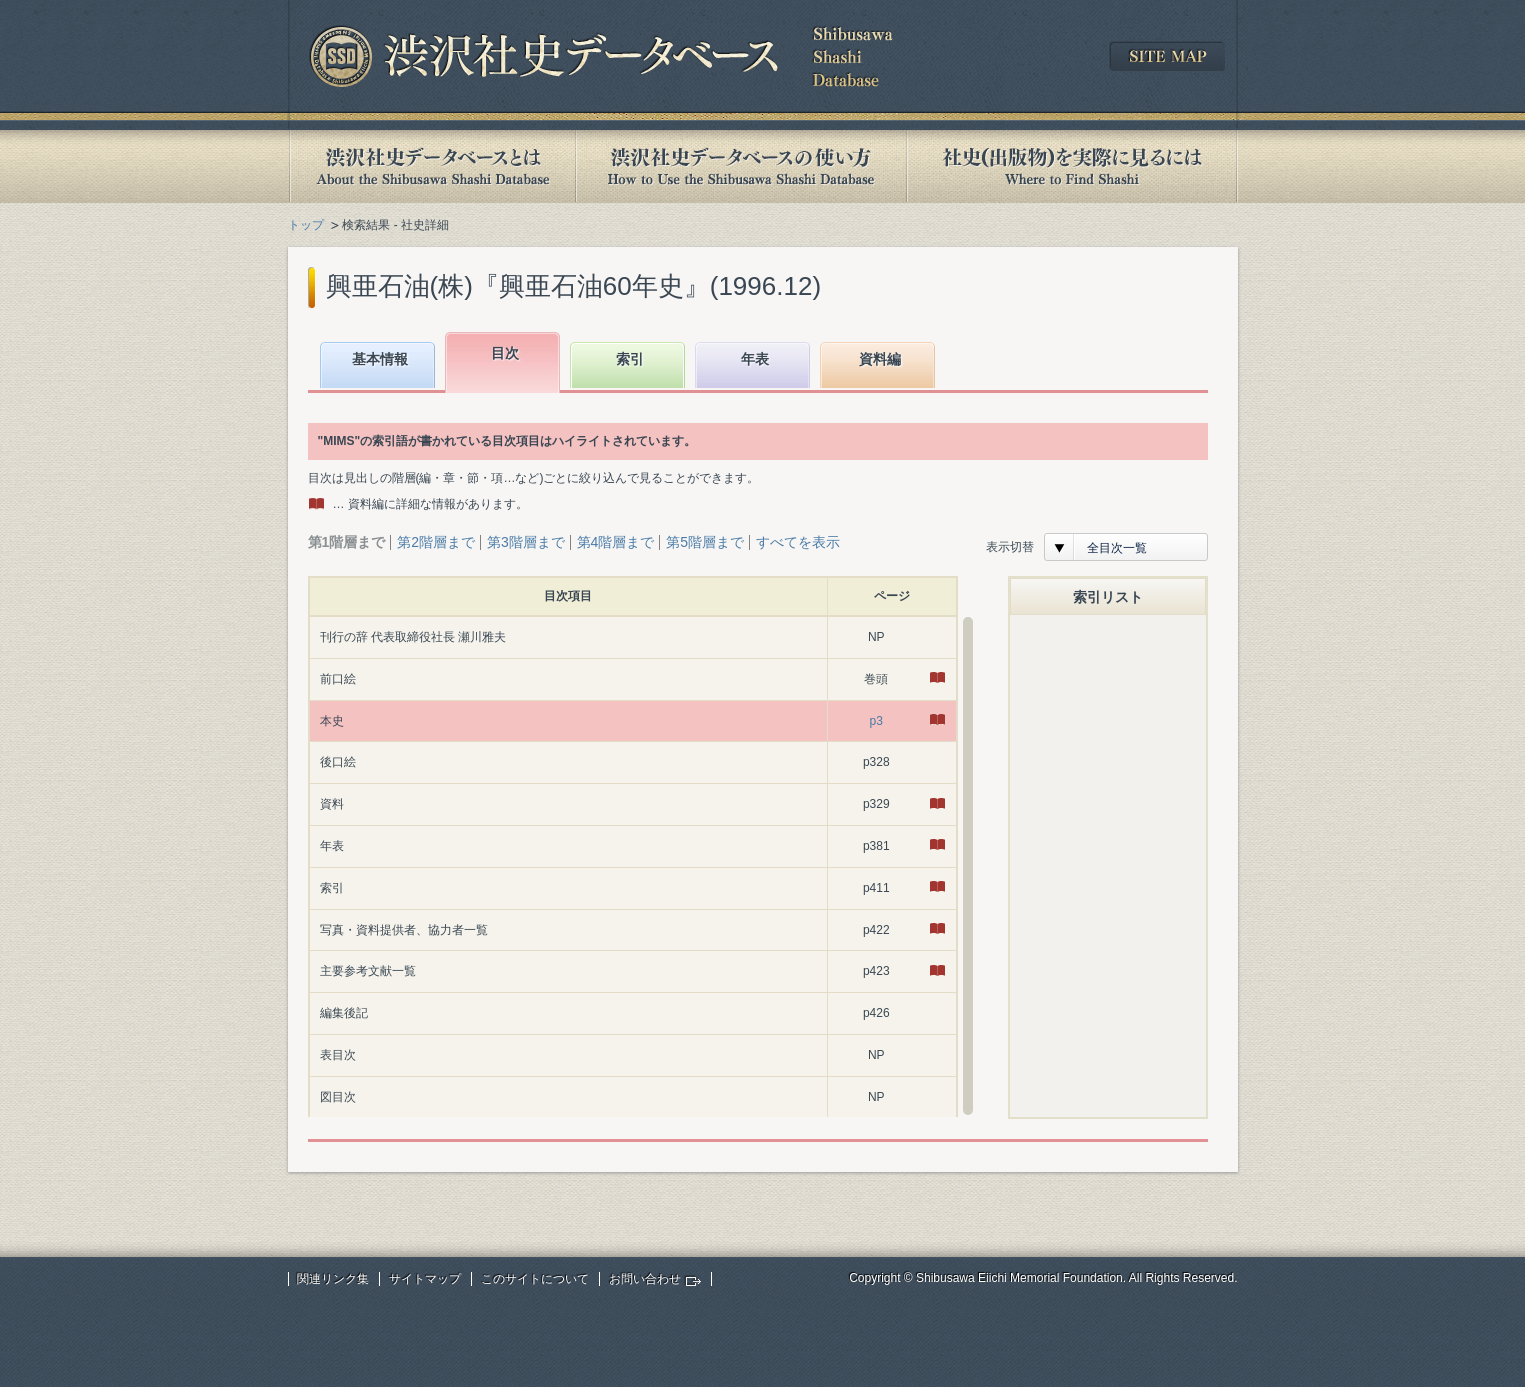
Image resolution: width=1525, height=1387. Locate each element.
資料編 (880, 359)
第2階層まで (436, 542)
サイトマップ (425, 1279)
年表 (755, 359)
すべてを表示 (798, 542)
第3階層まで (526, 542)
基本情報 (380, 359)
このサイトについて (535, 1279)
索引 (630, 359)
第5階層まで (705, 542)
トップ (306, 225)
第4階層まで (616, 542)
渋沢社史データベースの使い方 (741, 166)
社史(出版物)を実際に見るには (1072, 166)
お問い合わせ (645, 1279)
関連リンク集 (333, 1279)
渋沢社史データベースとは (431, 166)
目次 (505, 353)
